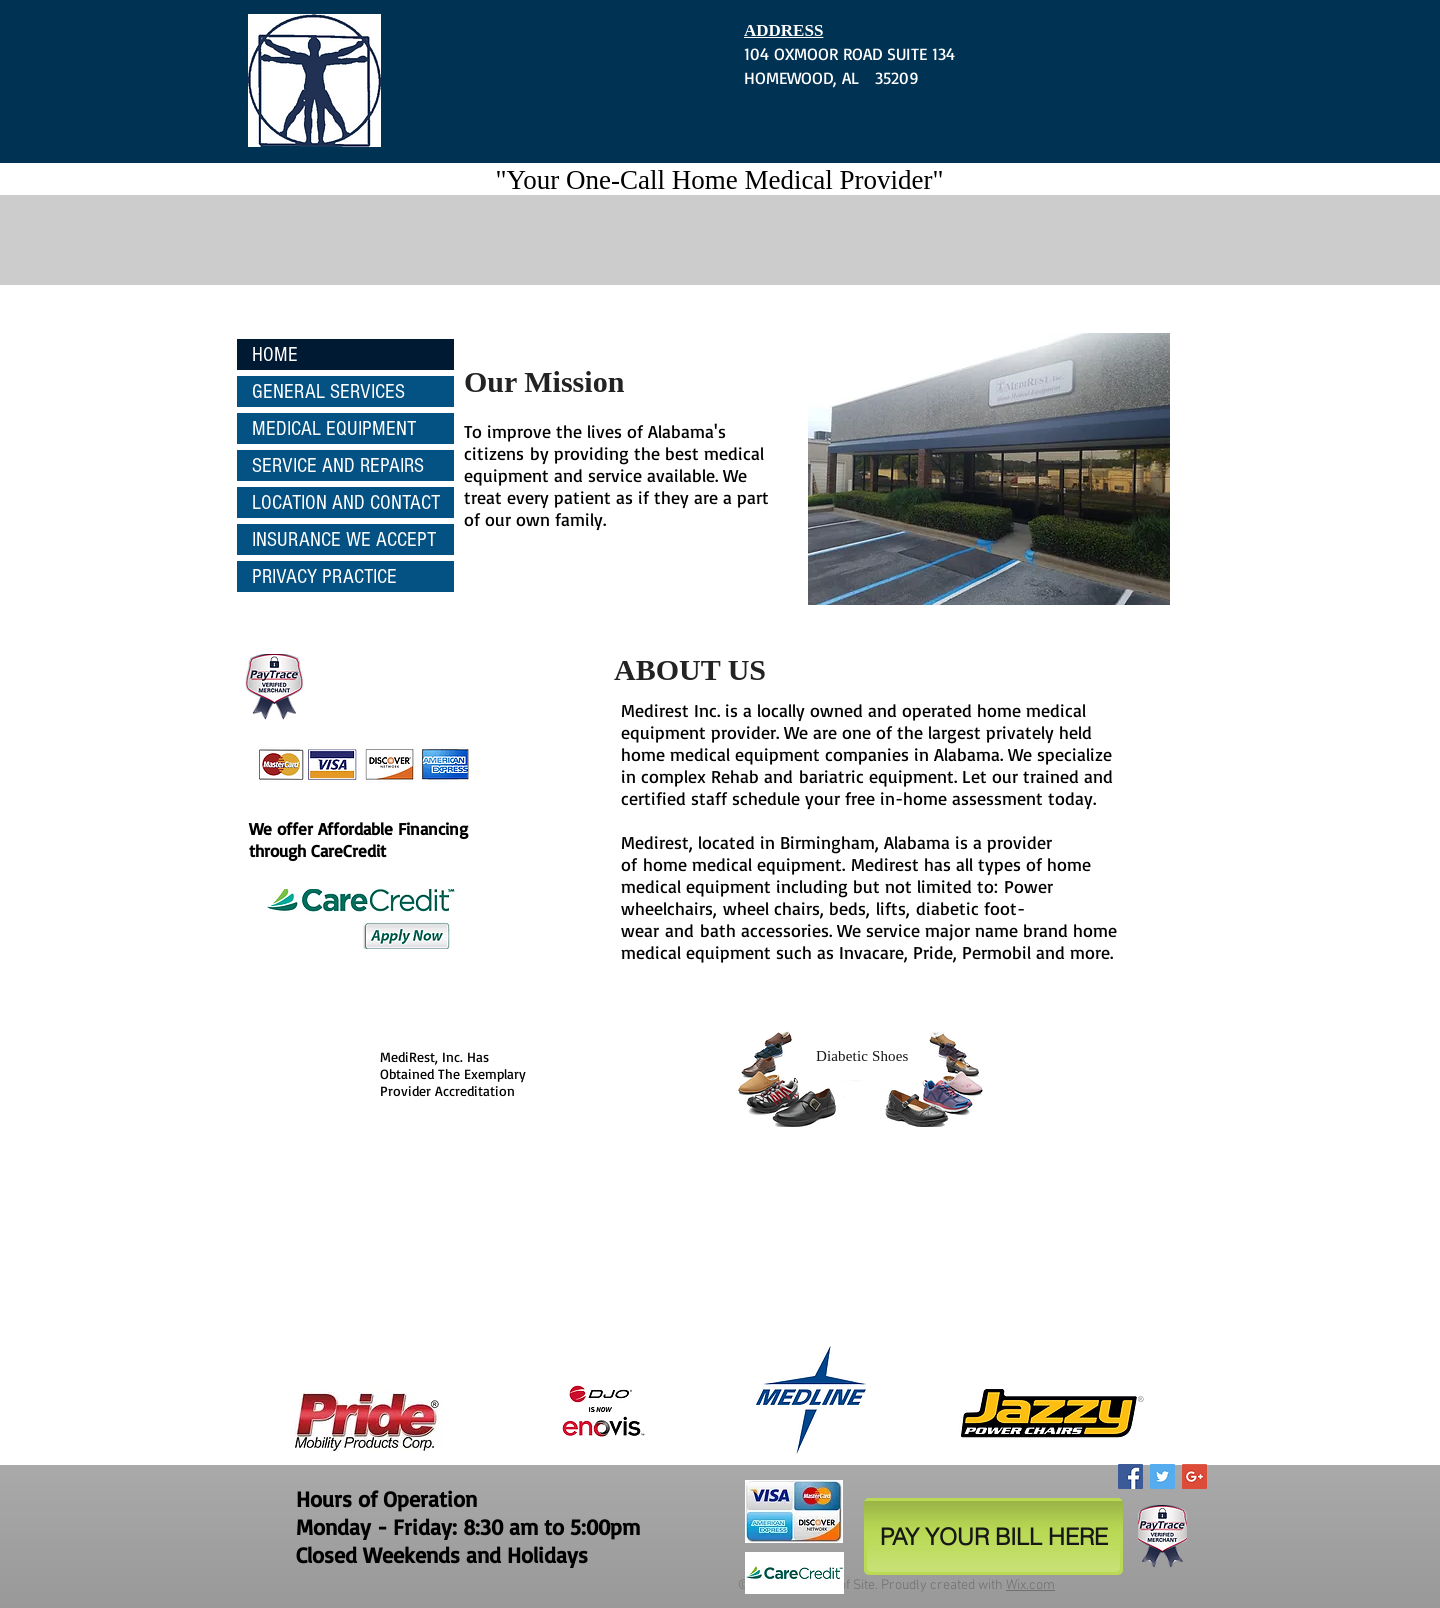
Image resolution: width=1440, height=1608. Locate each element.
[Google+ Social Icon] (1194, 1476)
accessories (785, 930)
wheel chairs (771, 908)
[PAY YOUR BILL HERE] (993, 1536)
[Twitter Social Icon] (1162, 1476)
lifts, (893, 908)
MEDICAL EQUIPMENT (334, 428)
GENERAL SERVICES (328, 391)
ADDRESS (783, 30)
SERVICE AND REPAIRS (338, 465)
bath (720, 930)
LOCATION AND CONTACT (346, 502)
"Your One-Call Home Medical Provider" (719, 180)
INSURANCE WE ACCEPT (344, 539)
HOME (275, 354)
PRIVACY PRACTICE (324, 576)
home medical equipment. (744, 864)
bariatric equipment (876, 776)
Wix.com (1030, 1585)
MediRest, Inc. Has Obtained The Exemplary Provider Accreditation (453, 1073)
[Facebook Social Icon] (1130, 1476)
